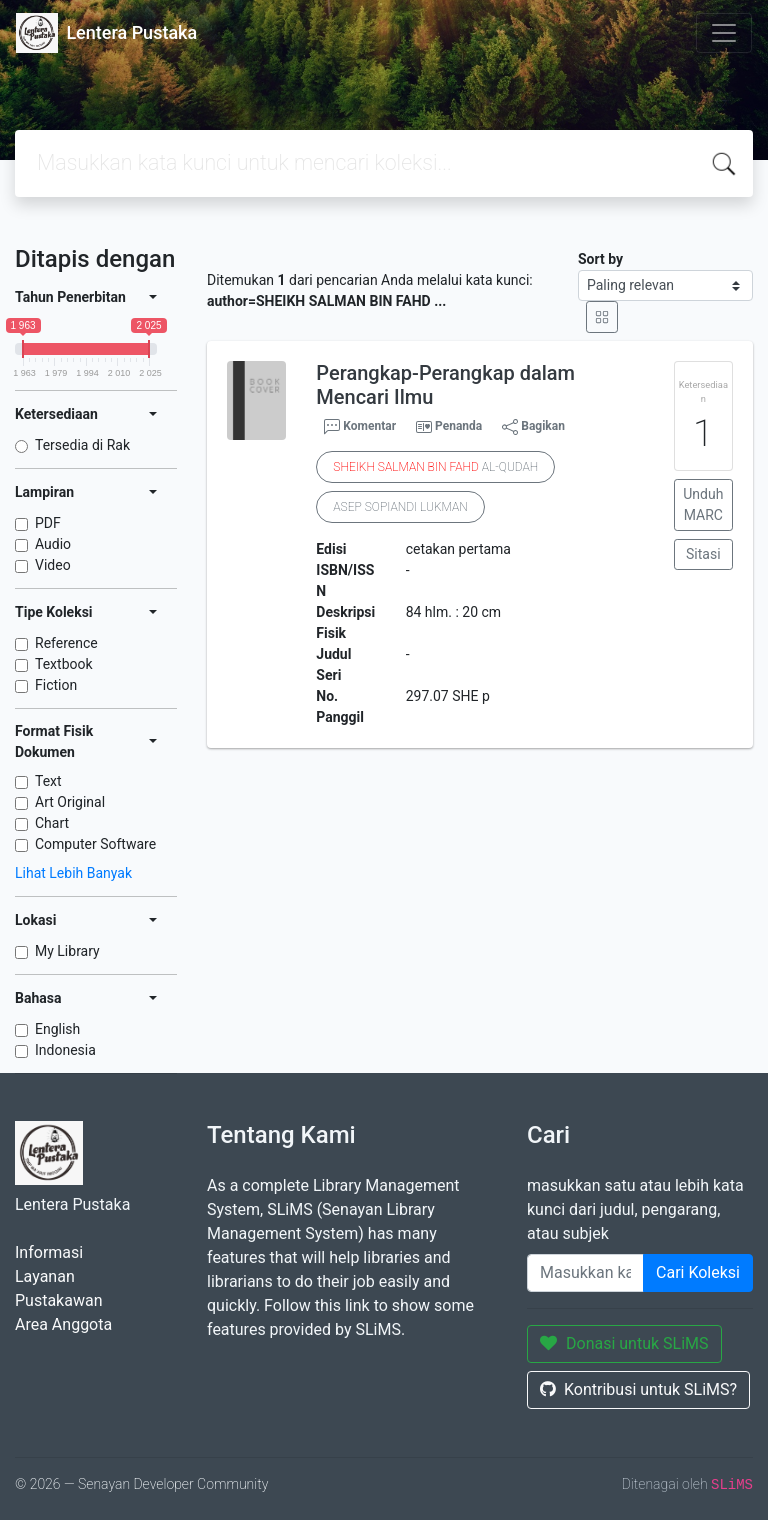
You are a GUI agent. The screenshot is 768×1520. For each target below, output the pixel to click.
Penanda (458, 426)
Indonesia (65, 1050)
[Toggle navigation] (724, 33)
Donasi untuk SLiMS (624, 1343)
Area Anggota (63, 1324)
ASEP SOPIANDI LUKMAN (400, 507)
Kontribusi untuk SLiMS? (638, 1389)
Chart (52, 823)
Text (48, 781)
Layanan (45, 1276)
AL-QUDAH (435, 467)
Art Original (70, 802)
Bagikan (533, 427)
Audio (53, 544)
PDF (48, 523)
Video (53, 565)
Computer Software (95, 844)
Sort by (600, 259)
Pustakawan (58, 1300)
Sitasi (703, 554)
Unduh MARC (703, 504)
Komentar (360, 427)
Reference (66, 643)
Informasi (49, 1252)
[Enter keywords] (585, 1273)
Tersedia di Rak (82, 445)
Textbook (64, 664)
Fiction (56, 685)
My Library (67, 951)
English (57, 1029)
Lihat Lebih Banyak (73, 873)
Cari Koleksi (698, 1272)
